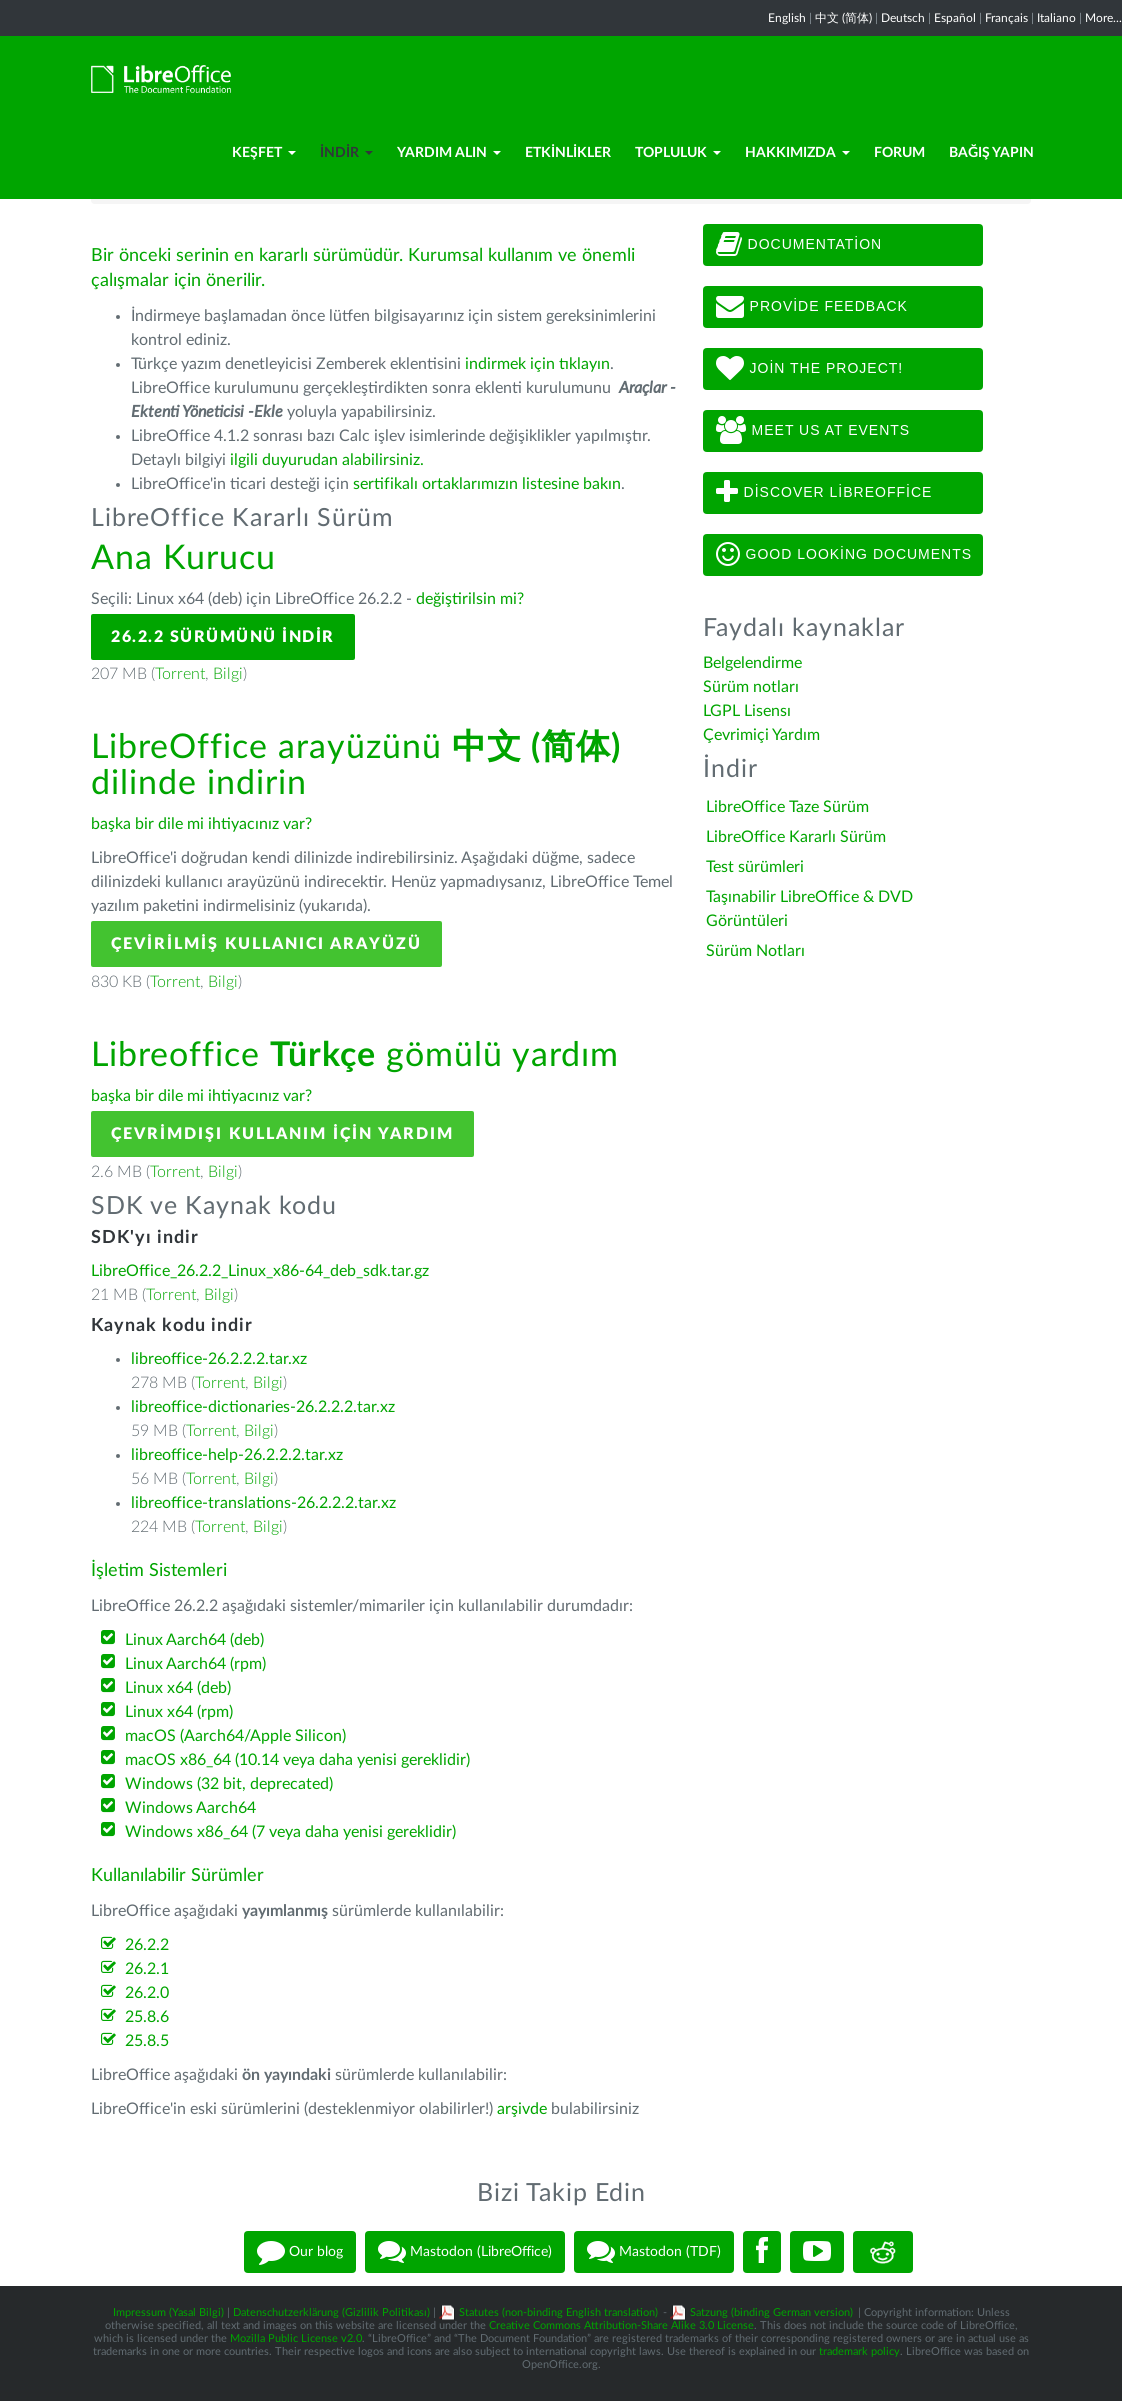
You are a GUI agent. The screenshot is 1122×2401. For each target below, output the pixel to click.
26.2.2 (147, 1945)
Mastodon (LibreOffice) (465, 2252)
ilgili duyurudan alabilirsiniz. (327, 460)
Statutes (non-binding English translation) (558, 2312)
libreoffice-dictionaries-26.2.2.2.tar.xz (263, 1407)
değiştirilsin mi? (470, 599)
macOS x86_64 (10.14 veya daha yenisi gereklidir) (297, 1760)
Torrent (180, 674)
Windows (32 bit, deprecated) (229, 1784)
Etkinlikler (568, 153)
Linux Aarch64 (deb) (194, 1640)
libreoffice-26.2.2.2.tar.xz (219, 1359)
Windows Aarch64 (190, 1808)
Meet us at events (813, 431)
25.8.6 (147, 2017)
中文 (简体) (843, 18)
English (787, 18)
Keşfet (264, 153)
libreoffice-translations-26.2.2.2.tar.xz (263, 1503)
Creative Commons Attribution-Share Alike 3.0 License (621, 2325)
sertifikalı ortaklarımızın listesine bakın (487, 484)
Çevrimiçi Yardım (761, 735)
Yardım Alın (449, 153)
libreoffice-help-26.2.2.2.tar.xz (237, 1455)
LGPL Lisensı (747, 711)
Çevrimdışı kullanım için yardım (282, 1134)
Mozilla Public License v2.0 (296, 2338)
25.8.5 (147, 2041)
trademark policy (859, 2351)
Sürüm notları (751, 687)
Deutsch (903, 18)
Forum (899, 153)
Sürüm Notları (755, 951)
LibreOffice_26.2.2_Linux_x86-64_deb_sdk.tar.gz (260, 1271)
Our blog (300, 2252)
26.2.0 (147, 1993)
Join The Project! (810, 369)
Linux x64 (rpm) (179, 1712)
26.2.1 (147, 1969)
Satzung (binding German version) (771, 2312)
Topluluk (678, 153)
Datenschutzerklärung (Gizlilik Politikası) (331, 2312)
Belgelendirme (752, 663)
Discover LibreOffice (824, 493)
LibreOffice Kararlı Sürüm (796, 837)
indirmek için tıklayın (537, 364)
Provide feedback (812, 307)
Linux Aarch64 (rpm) (195, 1664)
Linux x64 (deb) (178, 1688)
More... (1103, 18)
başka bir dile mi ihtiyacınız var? (201, 824)
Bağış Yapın (991, 153)
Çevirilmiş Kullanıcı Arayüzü (266, 944)
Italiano (1056, 18)
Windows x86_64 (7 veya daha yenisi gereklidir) (290, 1832)
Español (955, 18)
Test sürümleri (755, 867)
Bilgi (228, 674)
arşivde (522, 2109)
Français (1006, 18)
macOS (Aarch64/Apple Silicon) (235, 1736)
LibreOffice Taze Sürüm (787, 807)
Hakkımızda (797, 153)
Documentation (799, 245)
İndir (346, 153)
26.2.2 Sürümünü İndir (223, 637)
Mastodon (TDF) (654, 2252)
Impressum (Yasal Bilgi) (168, 2312)
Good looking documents (844, 555)
